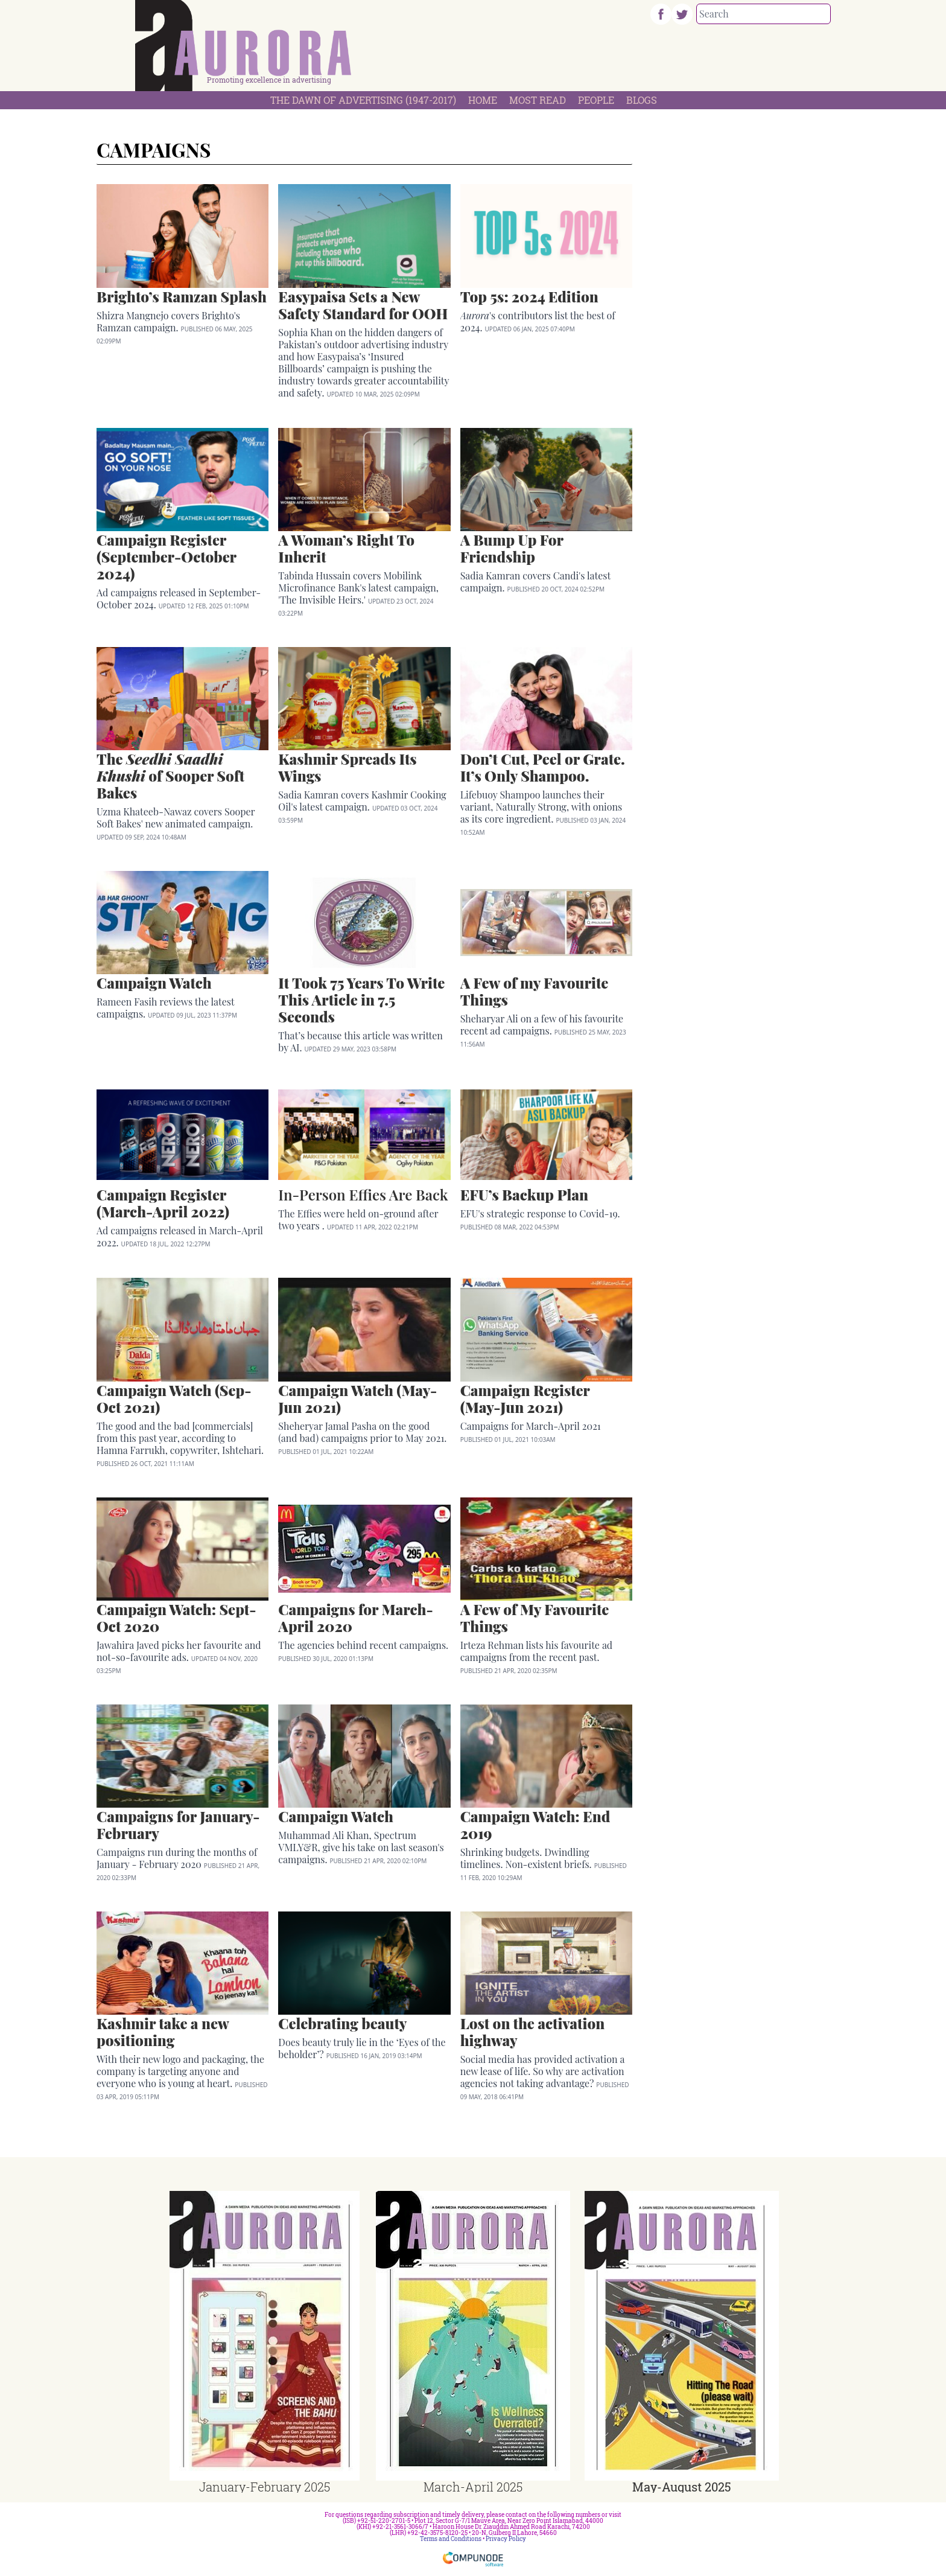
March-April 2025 (473, 2487)
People (596, 100)
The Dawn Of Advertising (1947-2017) (363, 100)
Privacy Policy (506, 2539)
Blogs (641, 100)
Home (482, 100)
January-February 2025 (264, 2487)
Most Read (537, 100)
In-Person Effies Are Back (363, 1194)
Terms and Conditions (450, 2539)
